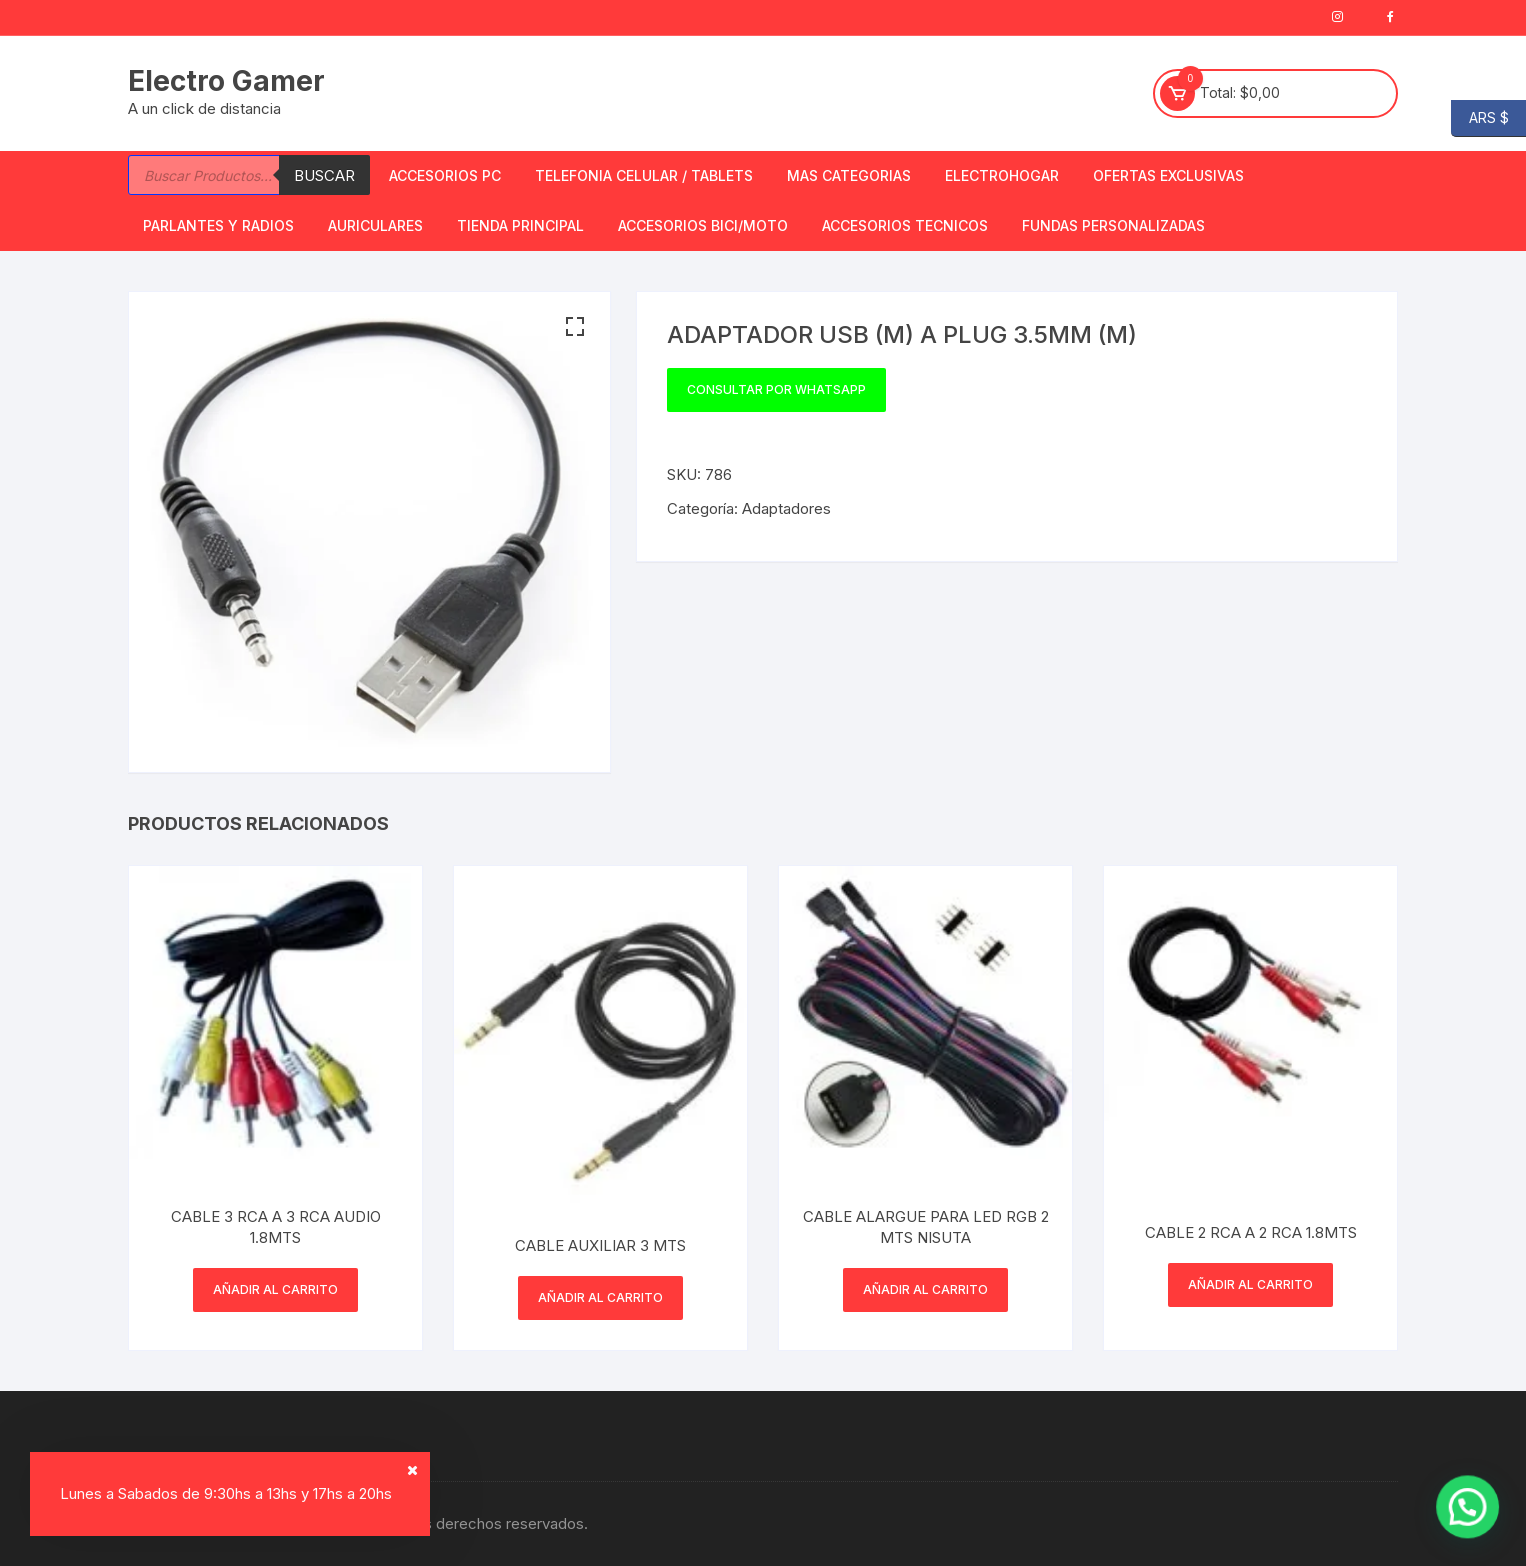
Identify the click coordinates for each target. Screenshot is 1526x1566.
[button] (575, 327)
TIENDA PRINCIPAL (520, 225)
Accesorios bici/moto (703, 225)
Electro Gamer (226, 81)
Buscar (324, 175)
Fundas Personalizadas (1113, 225)
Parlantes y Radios (218, 225)
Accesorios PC (445, 175)
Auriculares (375, 225)
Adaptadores (786, 508)
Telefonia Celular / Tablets (644, 175)
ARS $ (1480, 118)
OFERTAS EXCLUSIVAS (1168, 175)
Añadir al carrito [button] (275, 1289)
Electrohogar (1002, 175)
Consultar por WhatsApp (776, 389)
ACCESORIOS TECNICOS (905, 225)
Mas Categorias (849, 175)
